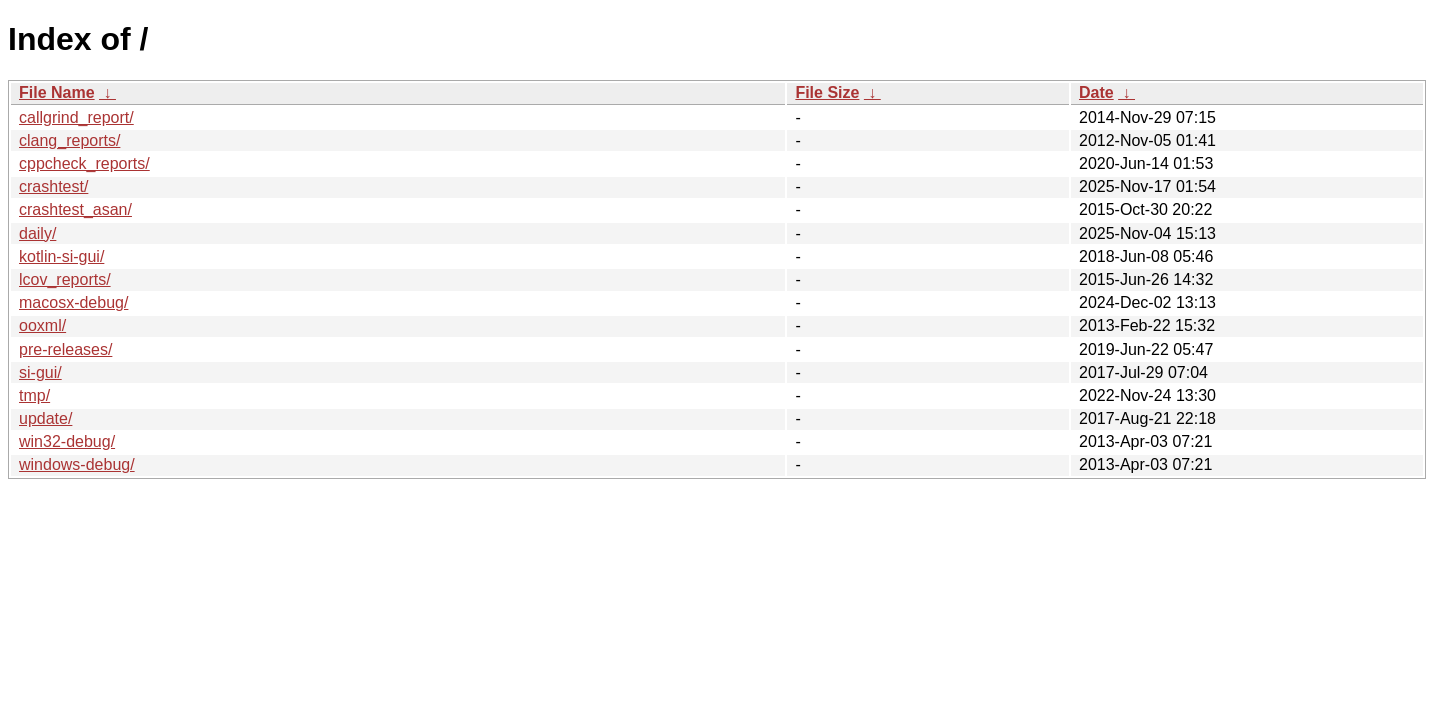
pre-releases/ (65, 349)
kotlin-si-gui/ (61, 256)
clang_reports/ (69, 140)
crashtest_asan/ (75, 209)
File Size (827, 92)
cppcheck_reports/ (84, 163)
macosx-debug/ (73, 302)
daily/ (37, 233)
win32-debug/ (67, 441)
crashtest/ (53, 186)
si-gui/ (40, 372)
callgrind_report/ (76, 117)
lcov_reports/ (65, 279)
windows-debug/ (77, 464)
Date (1096, 92)
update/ (45, 418)
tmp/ (34, 395)
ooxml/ (42, 325)
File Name (57, 92)
